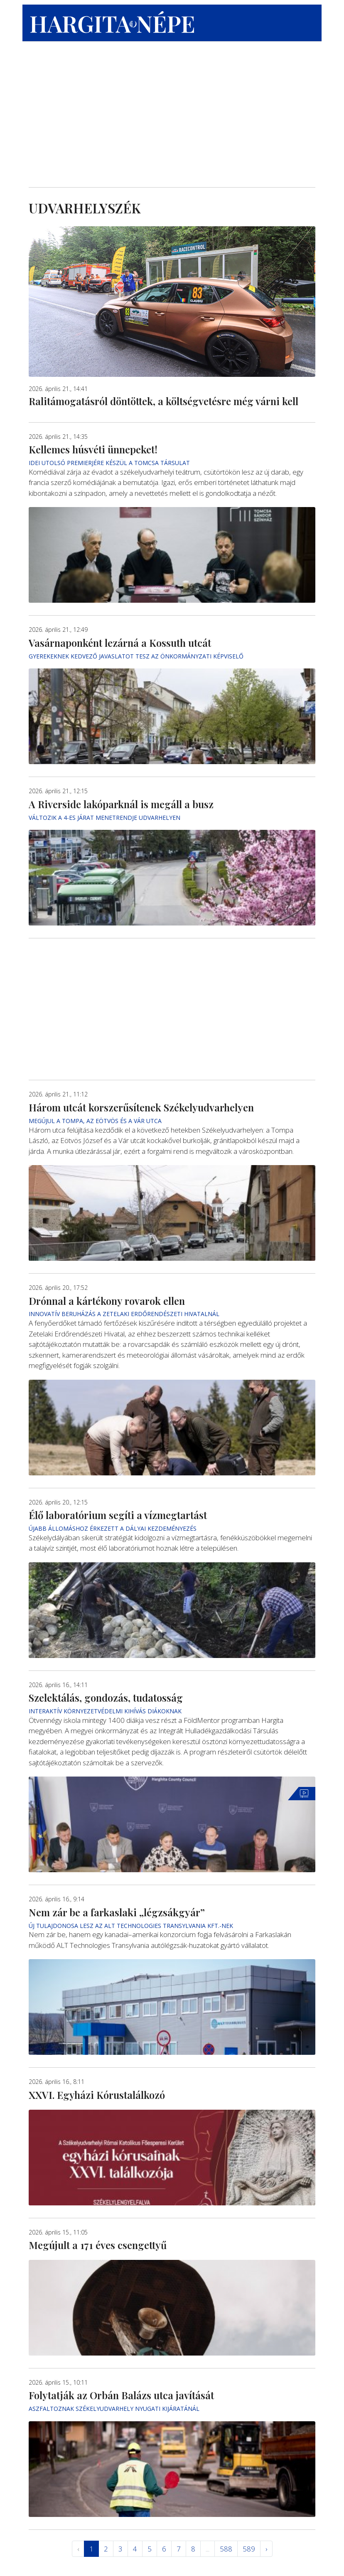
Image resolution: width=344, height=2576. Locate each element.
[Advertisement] (172, 117)
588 (226, 2549)
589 (249, 2549)
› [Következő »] (266, 2549)
